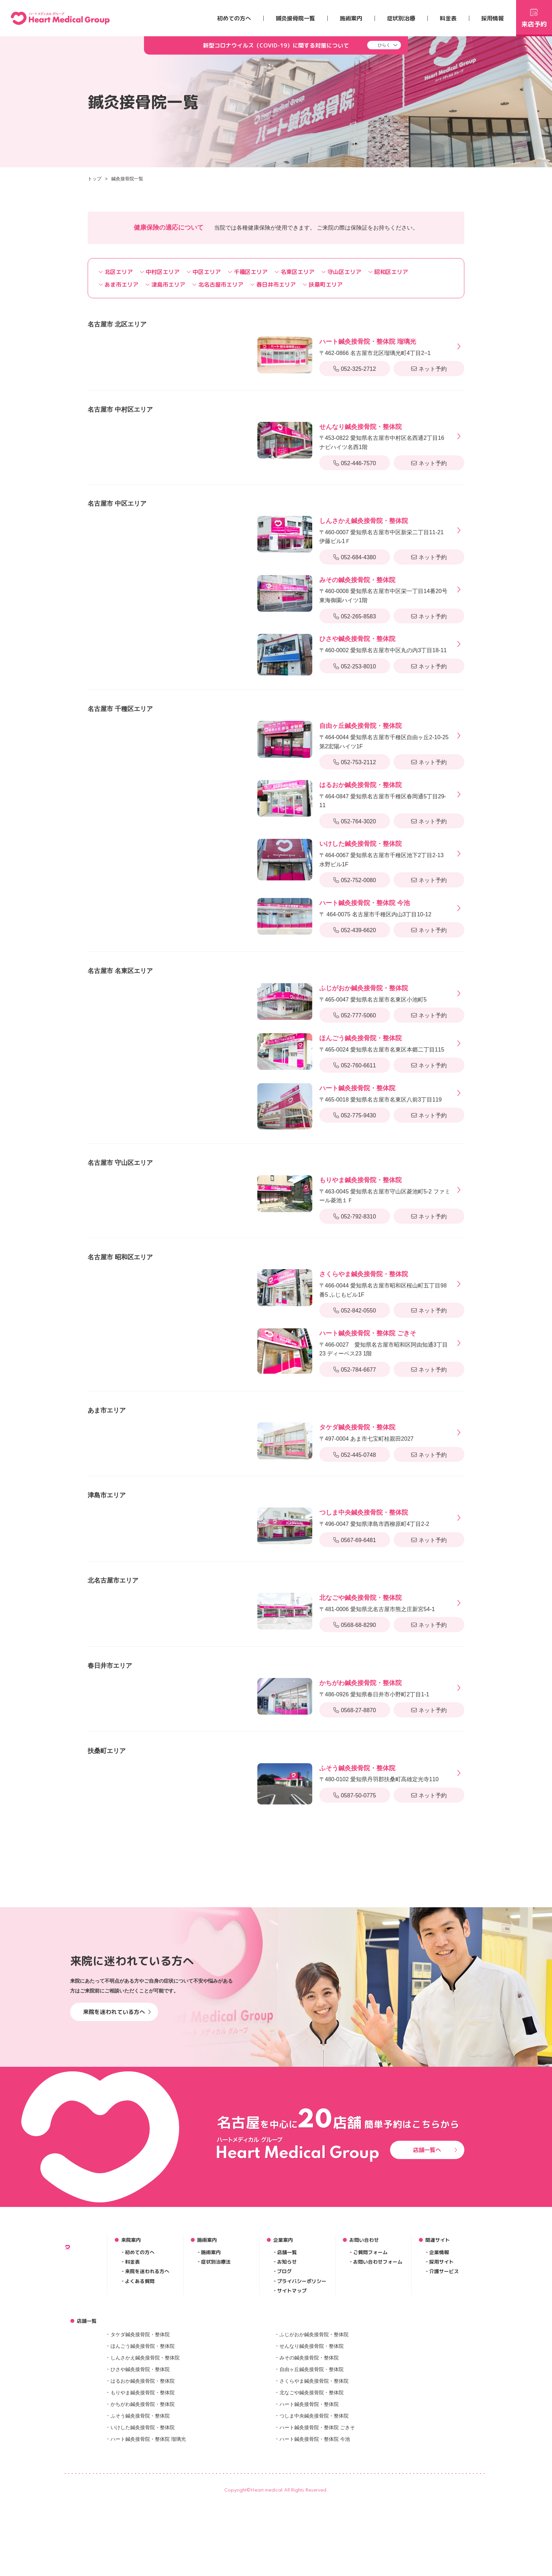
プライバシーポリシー (301, 2394)
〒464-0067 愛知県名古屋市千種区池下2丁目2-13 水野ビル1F (384, 853)
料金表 (448, 18)
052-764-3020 (354, 821)
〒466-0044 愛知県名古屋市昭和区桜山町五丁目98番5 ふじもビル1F (384, 1283)
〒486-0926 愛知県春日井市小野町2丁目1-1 (374, 1687)
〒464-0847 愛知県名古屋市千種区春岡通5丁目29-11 (384, 794)
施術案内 (351, 18)
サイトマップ (292, 2404)
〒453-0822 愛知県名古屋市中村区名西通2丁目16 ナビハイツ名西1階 (384, 436)
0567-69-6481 (354, 1540)
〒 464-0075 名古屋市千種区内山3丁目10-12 (375, 907)
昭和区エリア (388, 272)
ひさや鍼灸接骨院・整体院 (140, 2483)
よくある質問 (140, 2394)
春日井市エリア (273, 284)
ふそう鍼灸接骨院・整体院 (140, 2529)
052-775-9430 (354, 1115)
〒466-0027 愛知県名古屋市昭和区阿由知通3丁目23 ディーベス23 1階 (384, 1342)
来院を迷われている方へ (117, 2125)
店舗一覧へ (435, 2264)
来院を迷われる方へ (147, 2385)
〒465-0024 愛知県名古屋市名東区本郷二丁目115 (381, 1043)
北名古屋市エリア (217, 284)
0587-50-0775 (354, 1795)
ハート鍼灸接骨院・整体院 (309, 2518)
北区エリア (116, 272)
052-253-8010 (354, 666)
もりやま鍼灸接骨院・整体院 (143, 2506)
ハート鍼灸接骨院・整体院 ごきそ (317, 2541)
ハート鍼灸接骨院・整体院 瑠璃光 (148, 2553)
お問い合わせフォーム (377, 2375)
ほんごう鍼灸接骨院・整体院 (143, 2460)
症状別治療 (401, 18)
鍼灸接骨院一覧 (295, 18)
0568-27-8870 (354, 1710)
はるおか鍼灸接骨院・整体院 (143, 2494)
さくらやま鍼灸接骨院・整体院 (314, 2494)
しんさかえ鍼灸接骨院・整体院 (145, 2471)
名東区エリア (294, 272)
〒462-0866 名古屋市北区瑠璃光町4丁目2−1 (375, 346)
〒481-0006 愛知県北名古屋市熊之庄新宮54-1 (377, 1602)
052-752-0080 (354, 880)
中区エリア (204, 272)
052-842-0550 (354, 1311)
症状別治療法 (216, 2375)
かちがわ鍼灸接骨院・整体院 (143, 2518)
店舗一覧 (287, 2366)
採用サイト (441, 2375)
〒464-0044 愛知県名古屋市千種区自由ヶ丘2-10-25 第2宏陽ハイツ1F (384, 735)
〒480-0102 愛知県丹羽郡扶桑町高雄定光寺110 (379, 1773)
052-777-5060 (354, 1015)
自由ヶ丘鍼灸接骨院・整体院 (312, 2483)
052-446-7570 (354, 463)
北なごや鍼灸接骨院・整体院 (312, 2506)
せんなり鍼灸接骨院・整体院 (312, 2460)
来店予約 (534, 17)
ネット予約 (429, 369)
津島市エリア (165, 284)
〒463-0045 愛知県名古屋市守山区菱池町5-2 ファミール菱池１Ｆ (384, 1189)
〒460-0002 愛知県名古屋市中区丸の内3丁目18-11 (383, 643)
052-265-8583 (354, 616)
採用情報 (492, 18)
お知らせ (287, 2375)
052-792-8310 (354, 1217)
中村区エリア (160, 272)
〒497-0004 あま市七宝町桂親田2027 (366, 1432)
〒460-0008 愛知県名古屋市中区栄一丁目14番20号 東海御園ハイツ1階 (384, 589)
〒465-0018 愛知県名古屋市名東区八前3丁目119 (380, 1093)
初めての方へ (234, 18)
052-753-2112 (354, 762)
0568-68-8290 (354, 1625)
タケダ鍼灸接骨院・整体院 (140, 2448)
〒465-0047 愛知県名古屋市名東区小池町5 (373, 993)
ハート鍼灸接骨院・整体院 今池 (315, 2553)
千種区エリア (248, 272)
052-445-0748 (354, 1455)
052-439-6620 (354, 930)
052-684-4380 (354, 557)
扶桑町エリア (323, 284)
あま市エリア (118, 284)
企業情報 (439, 2366)
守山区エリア (341, 272)
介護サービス (444, 2385)
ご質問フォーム (370, 2366)
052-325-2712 (354, 369)
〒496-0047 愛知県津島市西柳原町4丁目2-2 (374, 1517)
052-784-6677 (354, 1370)
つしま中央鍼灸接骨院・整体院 (314, 2529)
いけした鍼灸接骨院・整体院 (143, 2541)
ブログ (284, 2385)
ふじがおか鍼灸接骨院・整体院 (314, 2448)
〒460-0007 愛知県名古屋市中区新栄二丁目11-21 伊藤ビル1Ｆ (384, 530)
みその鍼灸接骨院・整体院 (309, 2471)
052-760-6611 (354, 1065)
